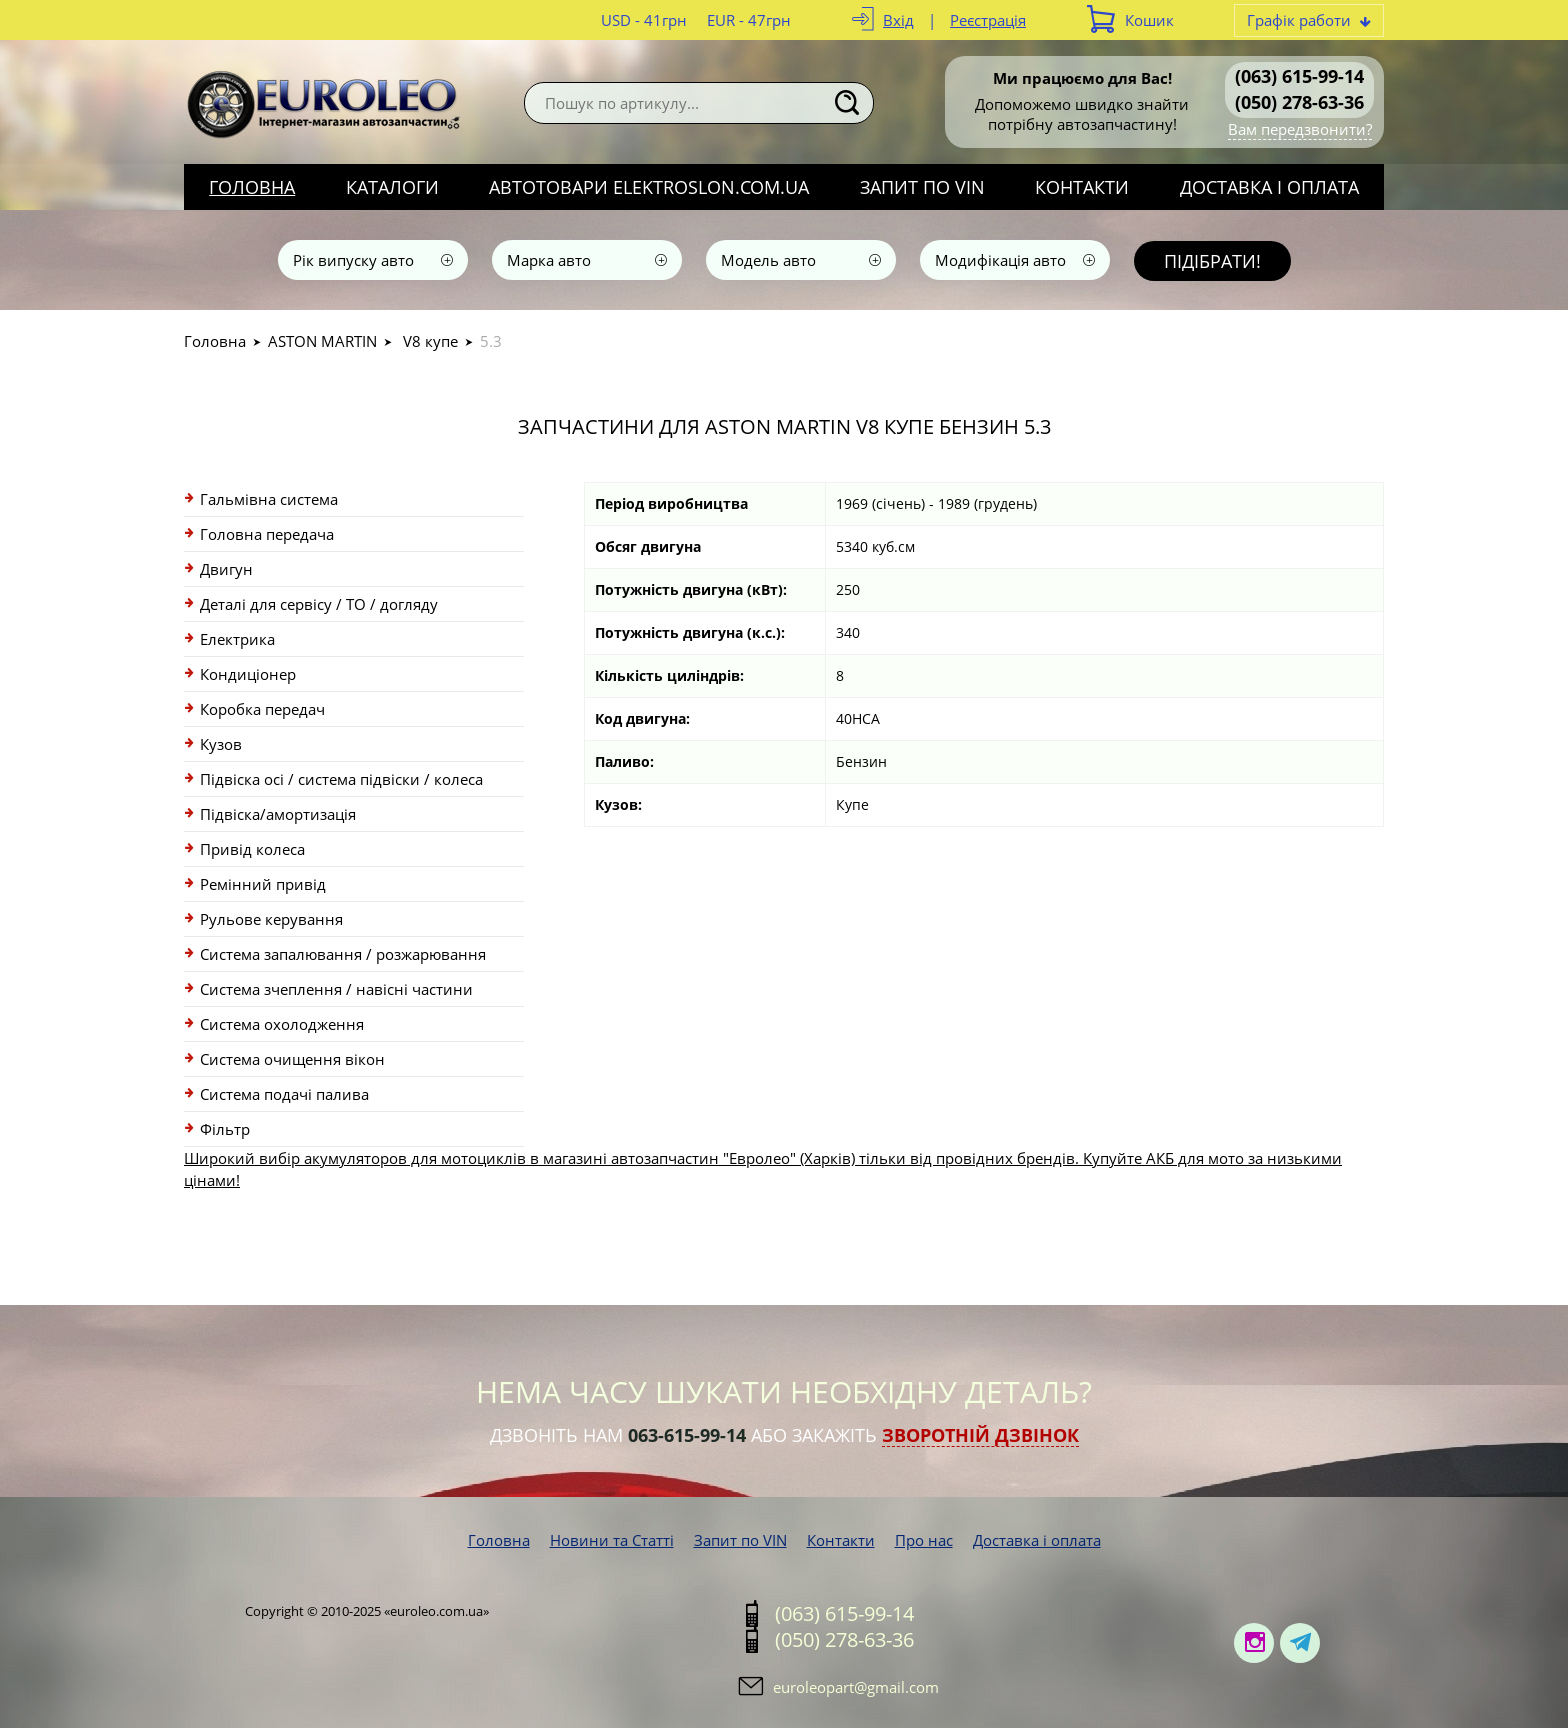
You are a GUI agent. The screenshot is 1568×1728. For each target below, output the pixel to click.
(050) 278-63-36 (1299, 102)
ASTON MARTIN (322, 341)
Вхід (898, 20)
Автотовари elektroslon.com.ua (649, 187)
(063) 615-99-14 (1299, 76)
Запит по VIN (922, 187)
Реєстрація (988, 20)
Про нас (924, 1540)
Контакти (1082, 187)
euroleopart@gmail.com (856, 1687)
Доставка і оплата (1269, 187)
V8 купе (430, 341)
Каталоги (392, 187)
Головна (252, 187)
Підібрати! (1212, 261)
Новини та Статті (612, 1540)
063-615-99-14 (687, 1435)
